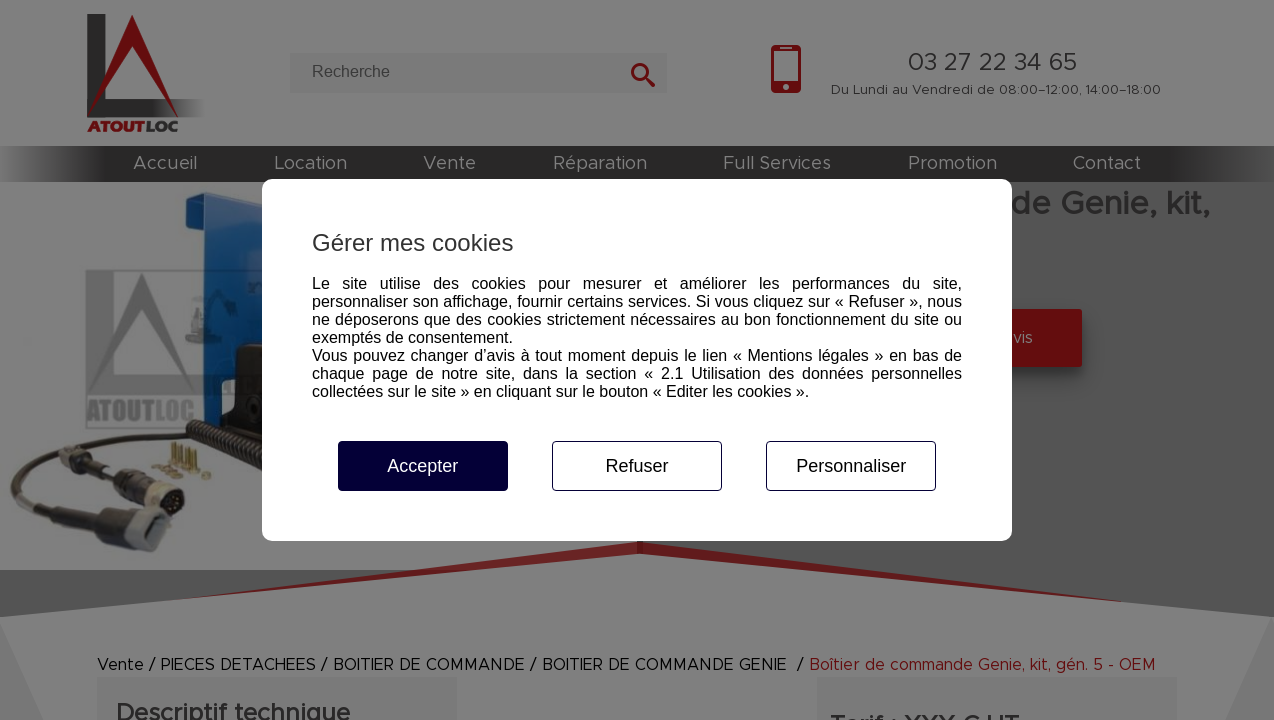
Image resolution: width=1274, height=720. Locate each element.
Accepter (422, 466)
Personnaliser (851, 466)
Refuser (636, 466)
